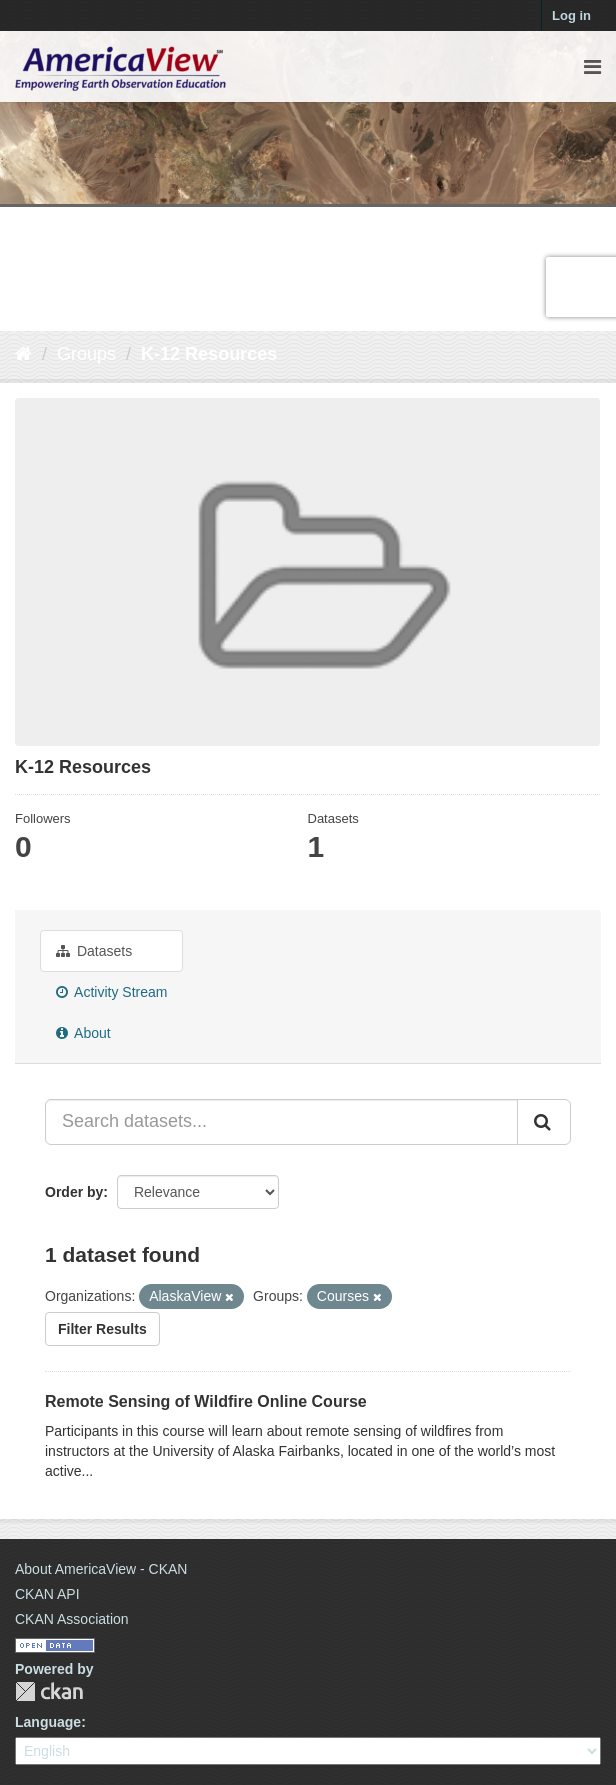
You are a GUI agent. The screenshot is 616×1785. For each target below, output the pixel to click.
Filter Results (102, 1329)
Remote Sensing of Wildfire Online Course (206, 1401)
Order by (74, 1192)
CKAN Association (72, 1619)
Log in (571, 15)
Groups (86, 354)
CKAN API (47, 1594)
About (83, 1033)
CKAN (49, 1691)
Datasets (94, 951)
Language (48, 1722)
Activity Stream (111, 992)
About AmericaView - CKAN (101, 1569)
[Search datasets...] (281, 1122)
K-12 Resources (209, 354)
